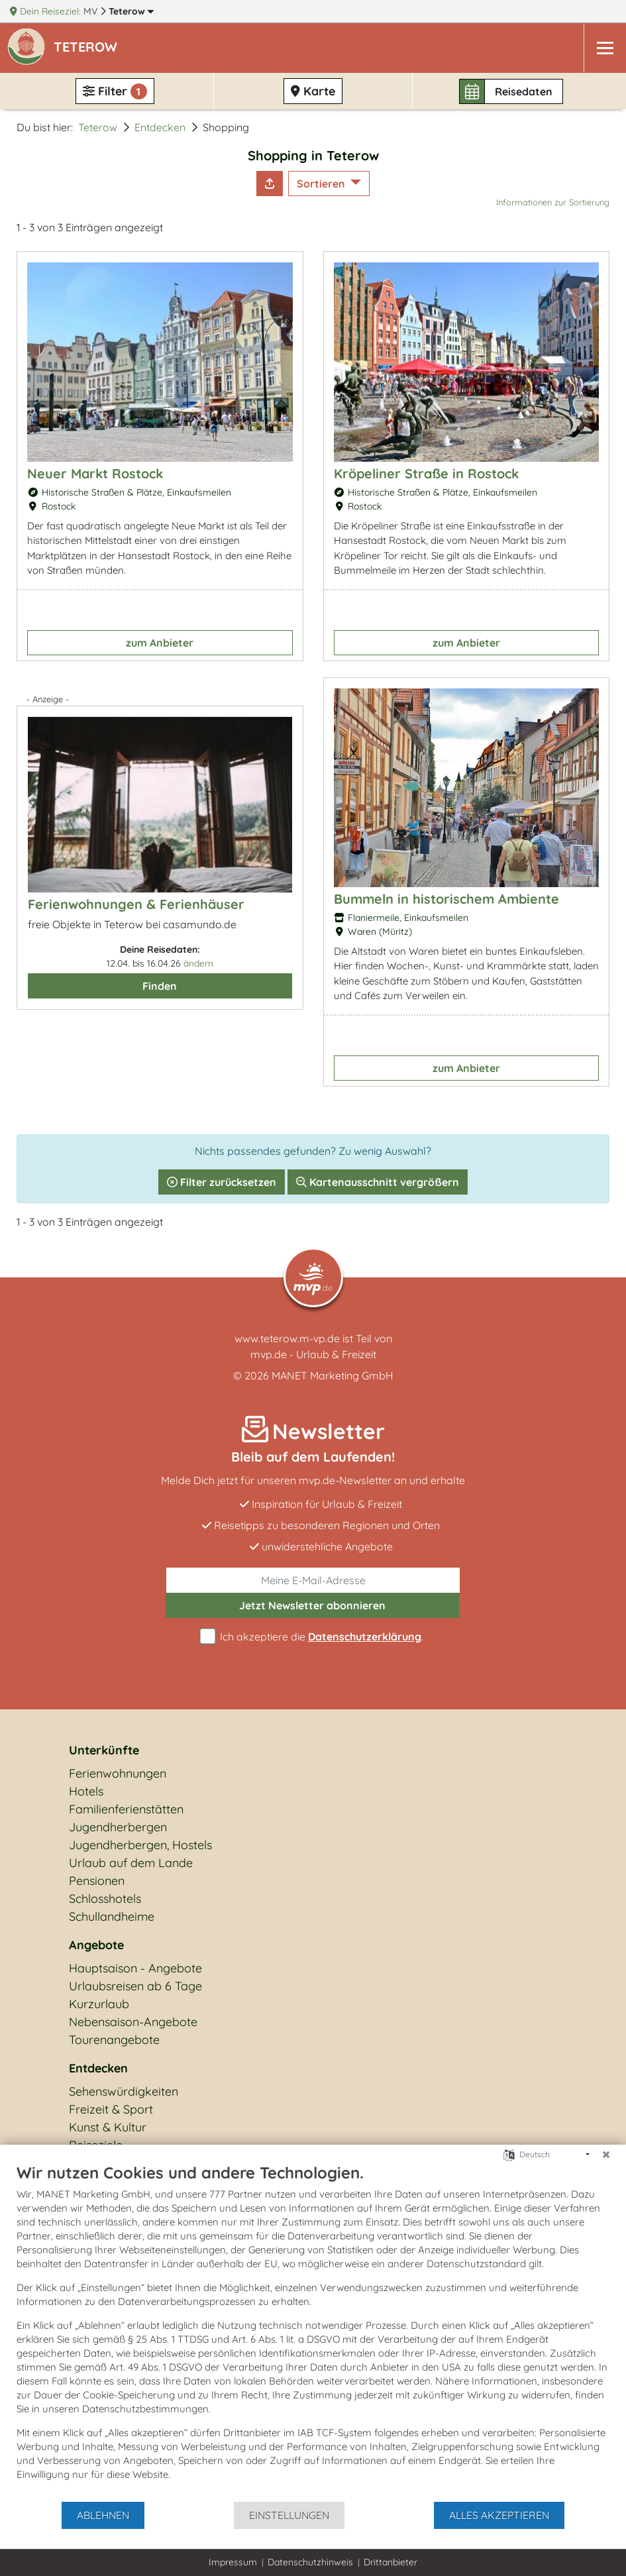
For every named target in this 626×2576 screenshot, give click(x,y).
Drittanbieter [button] (390, 2562)
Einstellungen (289, 2515)
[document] (313, 2331)
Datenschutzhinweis (310, 2562)
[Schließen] (606, 2155)
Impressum (233, 2562)
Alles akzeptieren (499, 2515)
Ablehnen (103, 2515)
